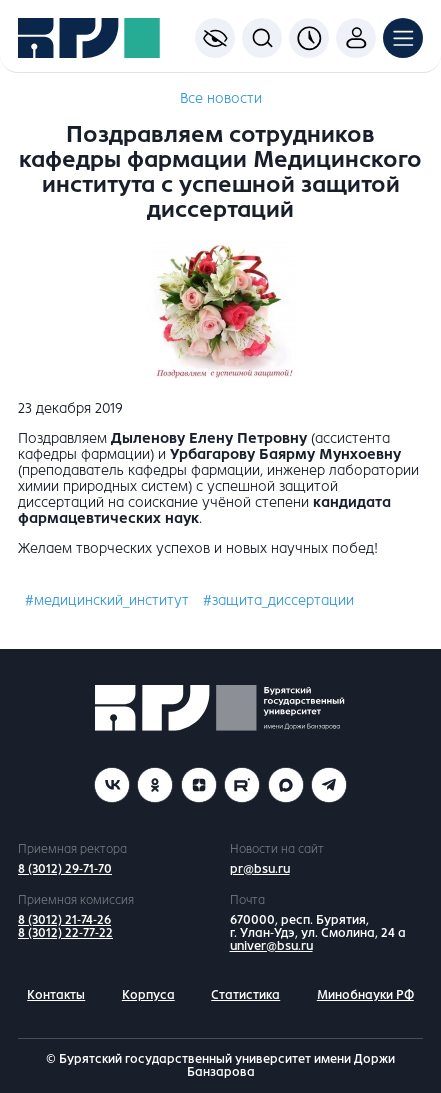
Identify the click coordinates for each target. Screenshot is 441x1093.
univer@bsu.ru (271, 946)
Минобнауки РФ (365, 995)
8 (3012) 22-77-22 (65, 933)
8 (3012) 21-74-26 (64, 920)
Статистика (245, 995)
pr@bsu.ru (260, 869)
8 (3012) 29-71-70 (65, 869)
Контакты (56, 995)
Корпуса (148, 995)
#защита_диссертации (278, 600)
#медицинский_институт (107, 600)
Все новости (221, 98)
